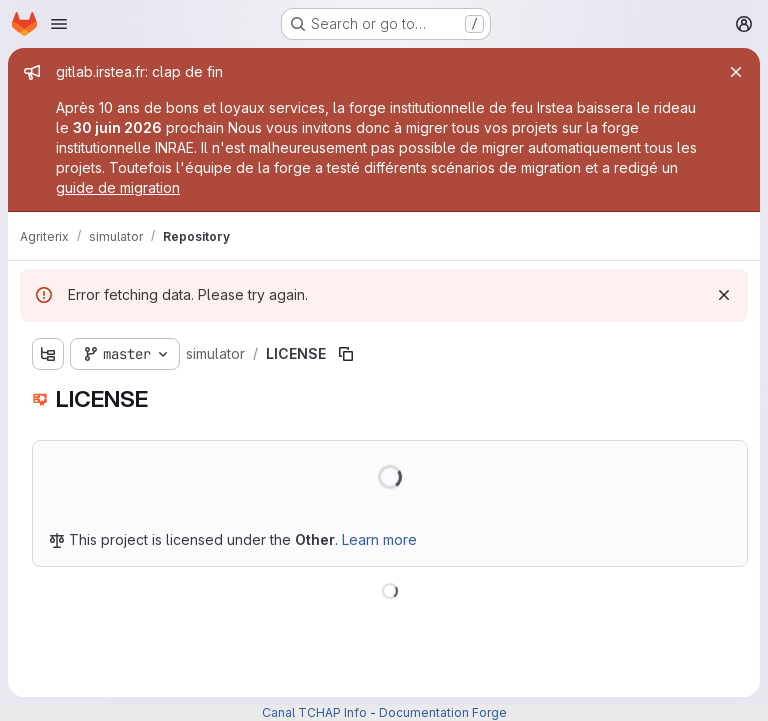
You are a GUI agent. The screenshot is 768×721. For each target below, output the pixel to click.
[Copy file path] (346, 354)
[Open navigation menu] (59, 24)
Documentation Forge (443, 712)
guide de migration (118, 187)
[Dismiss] (724, 295)
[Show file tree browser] (48, 354)
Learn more (379, 539)
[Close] (736, 72)
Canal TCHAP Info (314, 712)
